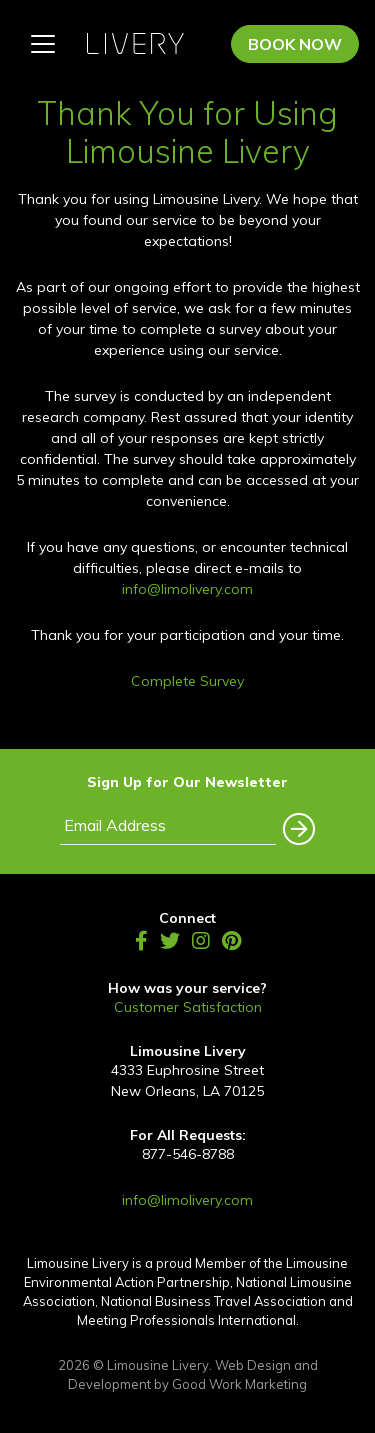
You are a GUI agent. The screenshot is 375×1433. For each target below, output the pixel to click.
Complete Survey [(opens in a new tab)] (187, 681)
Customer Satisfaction (188, 1007)
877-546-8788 (188, 1154)
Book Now (295, 44)
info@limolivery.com (187, 589)
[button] (296, 824)
